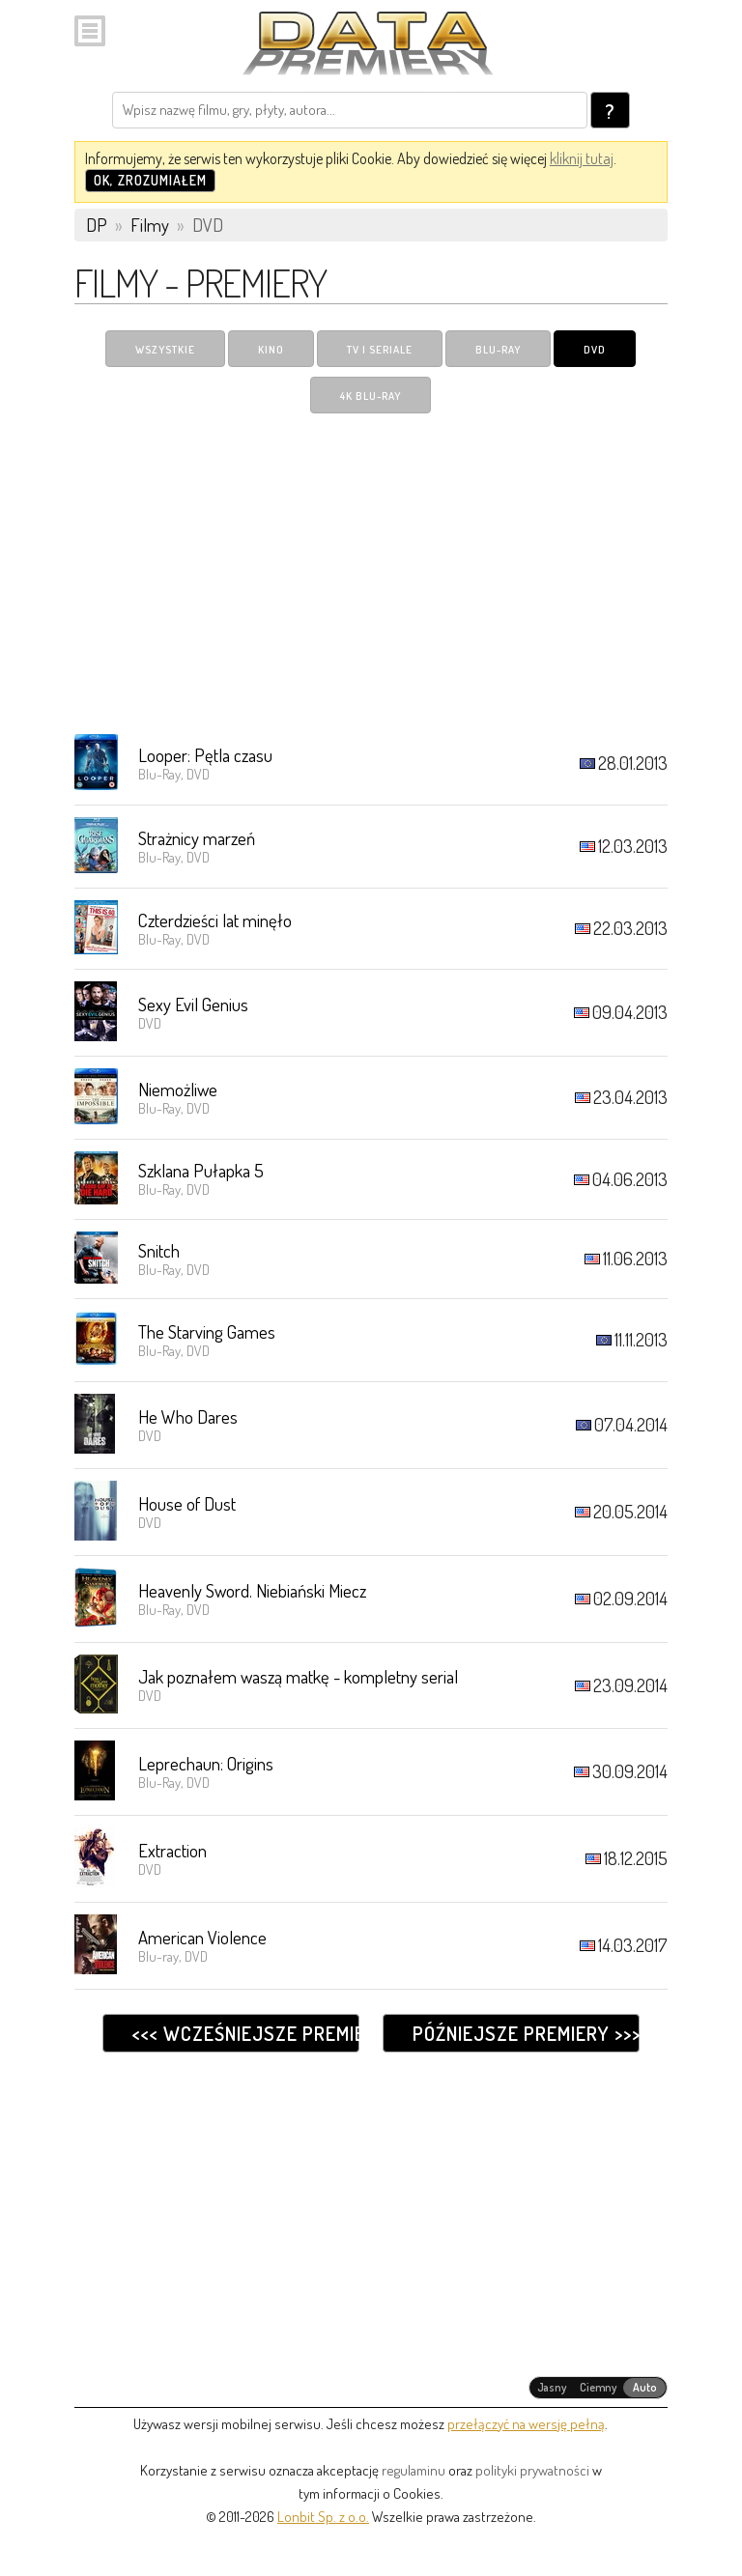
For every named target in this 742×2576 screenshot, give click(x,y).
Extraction (172, 1850)
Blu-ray (498, 349)
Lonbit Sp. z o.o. (323, 2516)
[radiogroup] (598, 2387)
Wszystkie (165, 349)
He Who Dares (188, 1416)
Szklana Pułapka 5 (201, 1170)
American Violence (202, 1937)
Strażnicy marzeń (196, 838)
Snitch (159, 1250)
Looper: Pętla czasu (205, 755)
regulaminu (413, 2470)
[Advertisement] (371, 573)
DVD (595, 349)
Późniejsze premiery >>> (526, 2033)
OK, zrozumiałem (150, 180)
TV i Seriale (380, 349)
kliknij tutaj (582, 158)
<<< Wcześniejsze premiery (245, 2033)
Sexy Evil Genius (193, 1004)
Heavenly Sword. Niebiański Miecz (252, 1590)
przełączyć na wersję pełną (526, 2424)
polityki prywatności (532, 2470)
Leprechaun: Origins (205, 1763)
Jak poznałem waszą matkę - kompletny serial (298, 1676)
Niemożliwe (177, 1089)
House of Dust (187, 1503)
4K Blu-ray (370, 396)
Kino (271, 349)
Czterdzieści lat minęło (215, 920)
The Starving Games (206, 1331)
